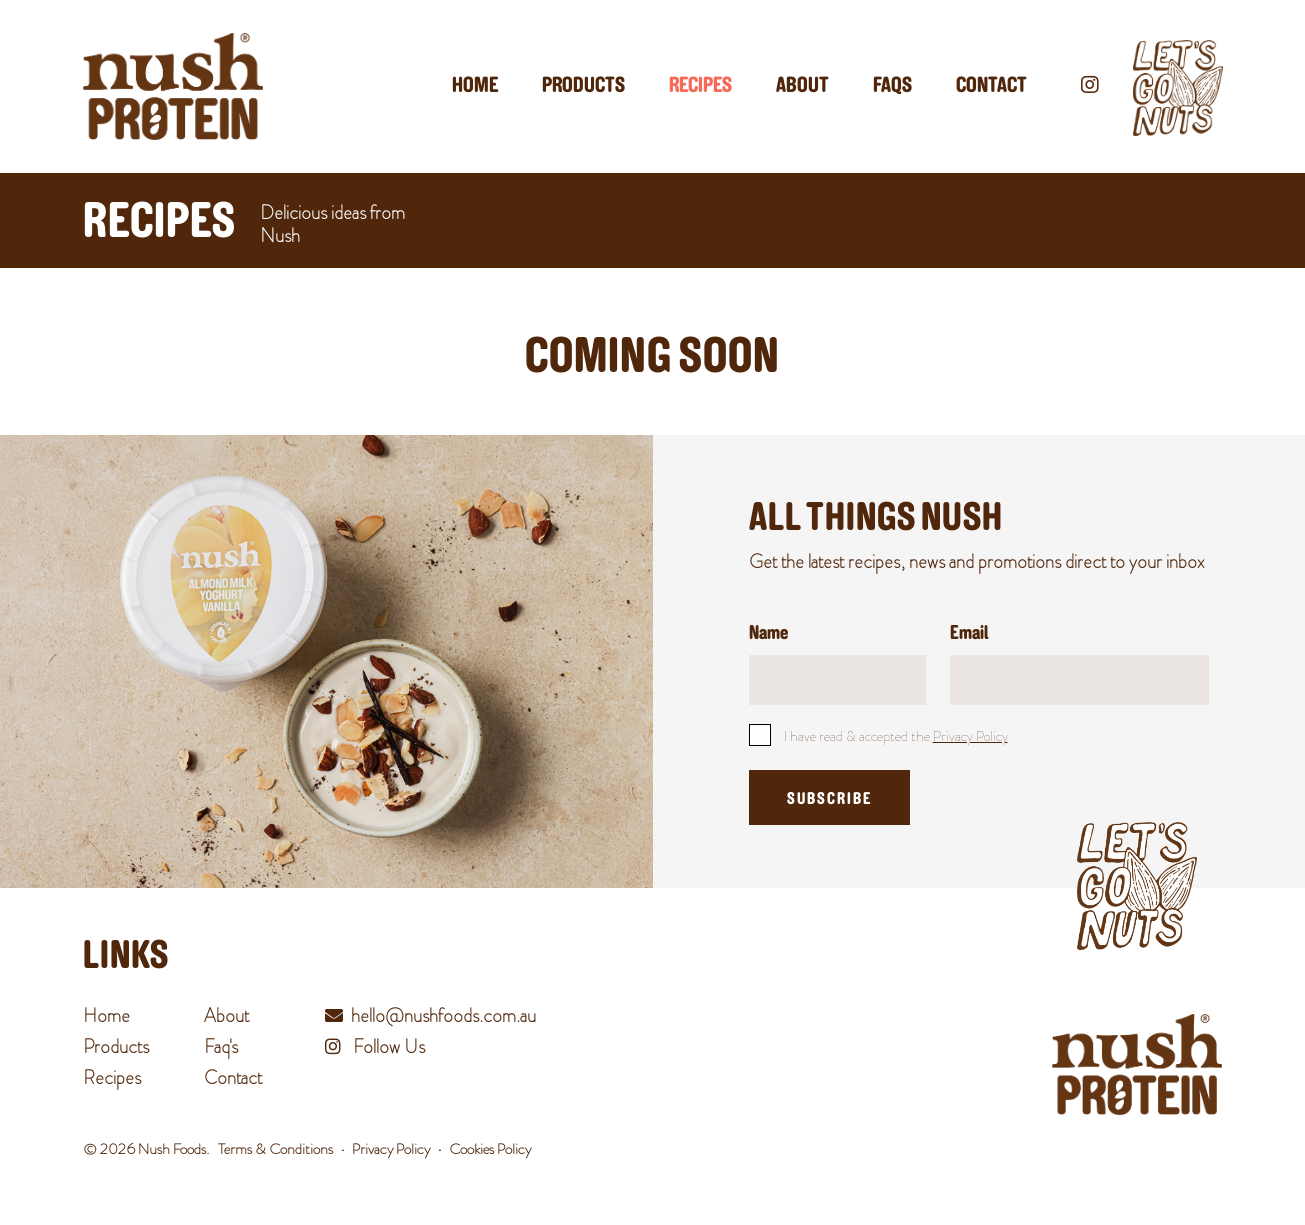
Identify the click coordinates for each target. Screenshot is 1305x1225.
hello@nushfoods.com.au (443, 1016)
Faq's (221, 1047)
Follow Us (375, 1047)
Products (583, 86)
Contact (991, 86)
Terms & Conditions (275, 1149)
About (802, 86)
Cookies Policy (490, 1149)
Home (475, 86)
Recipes (700, 86)
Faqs (892, 86)
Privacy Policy (970, 736)
